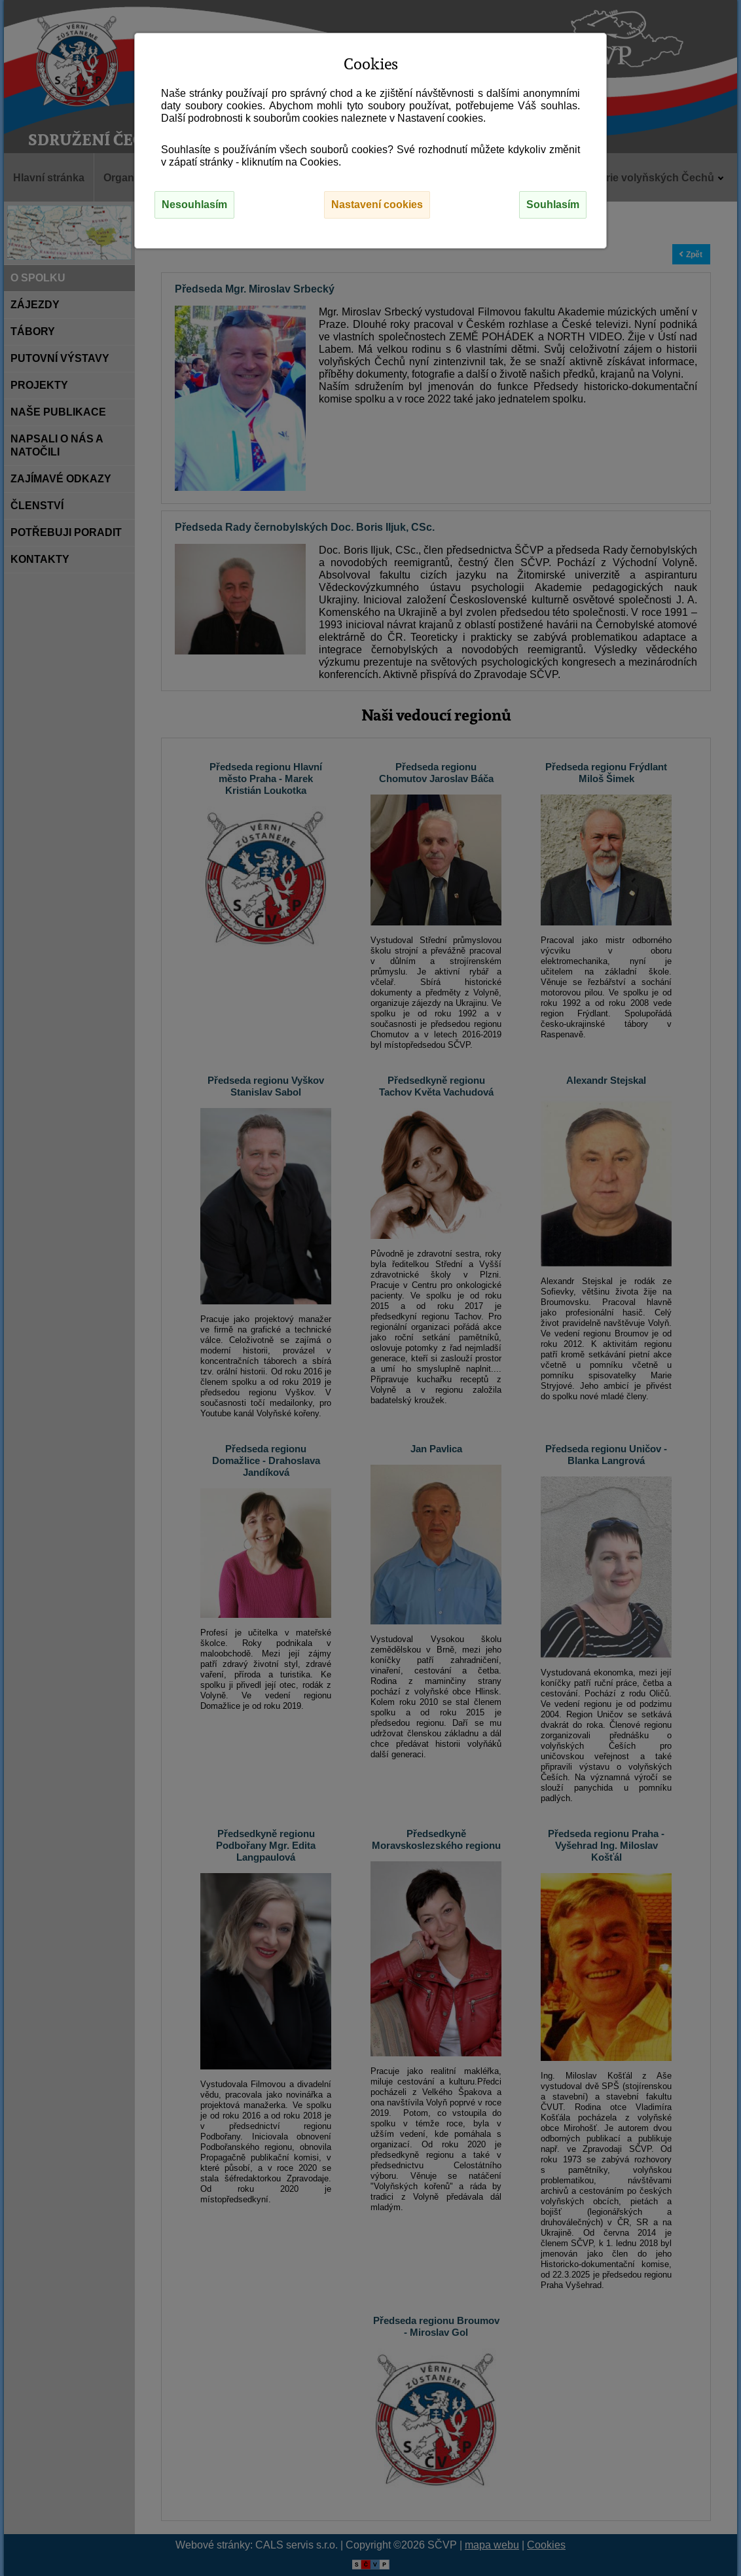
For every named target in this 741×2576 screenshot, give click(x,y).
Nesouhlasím (194, 204)
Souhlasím (552, 204)
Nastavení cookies (377, 204)
